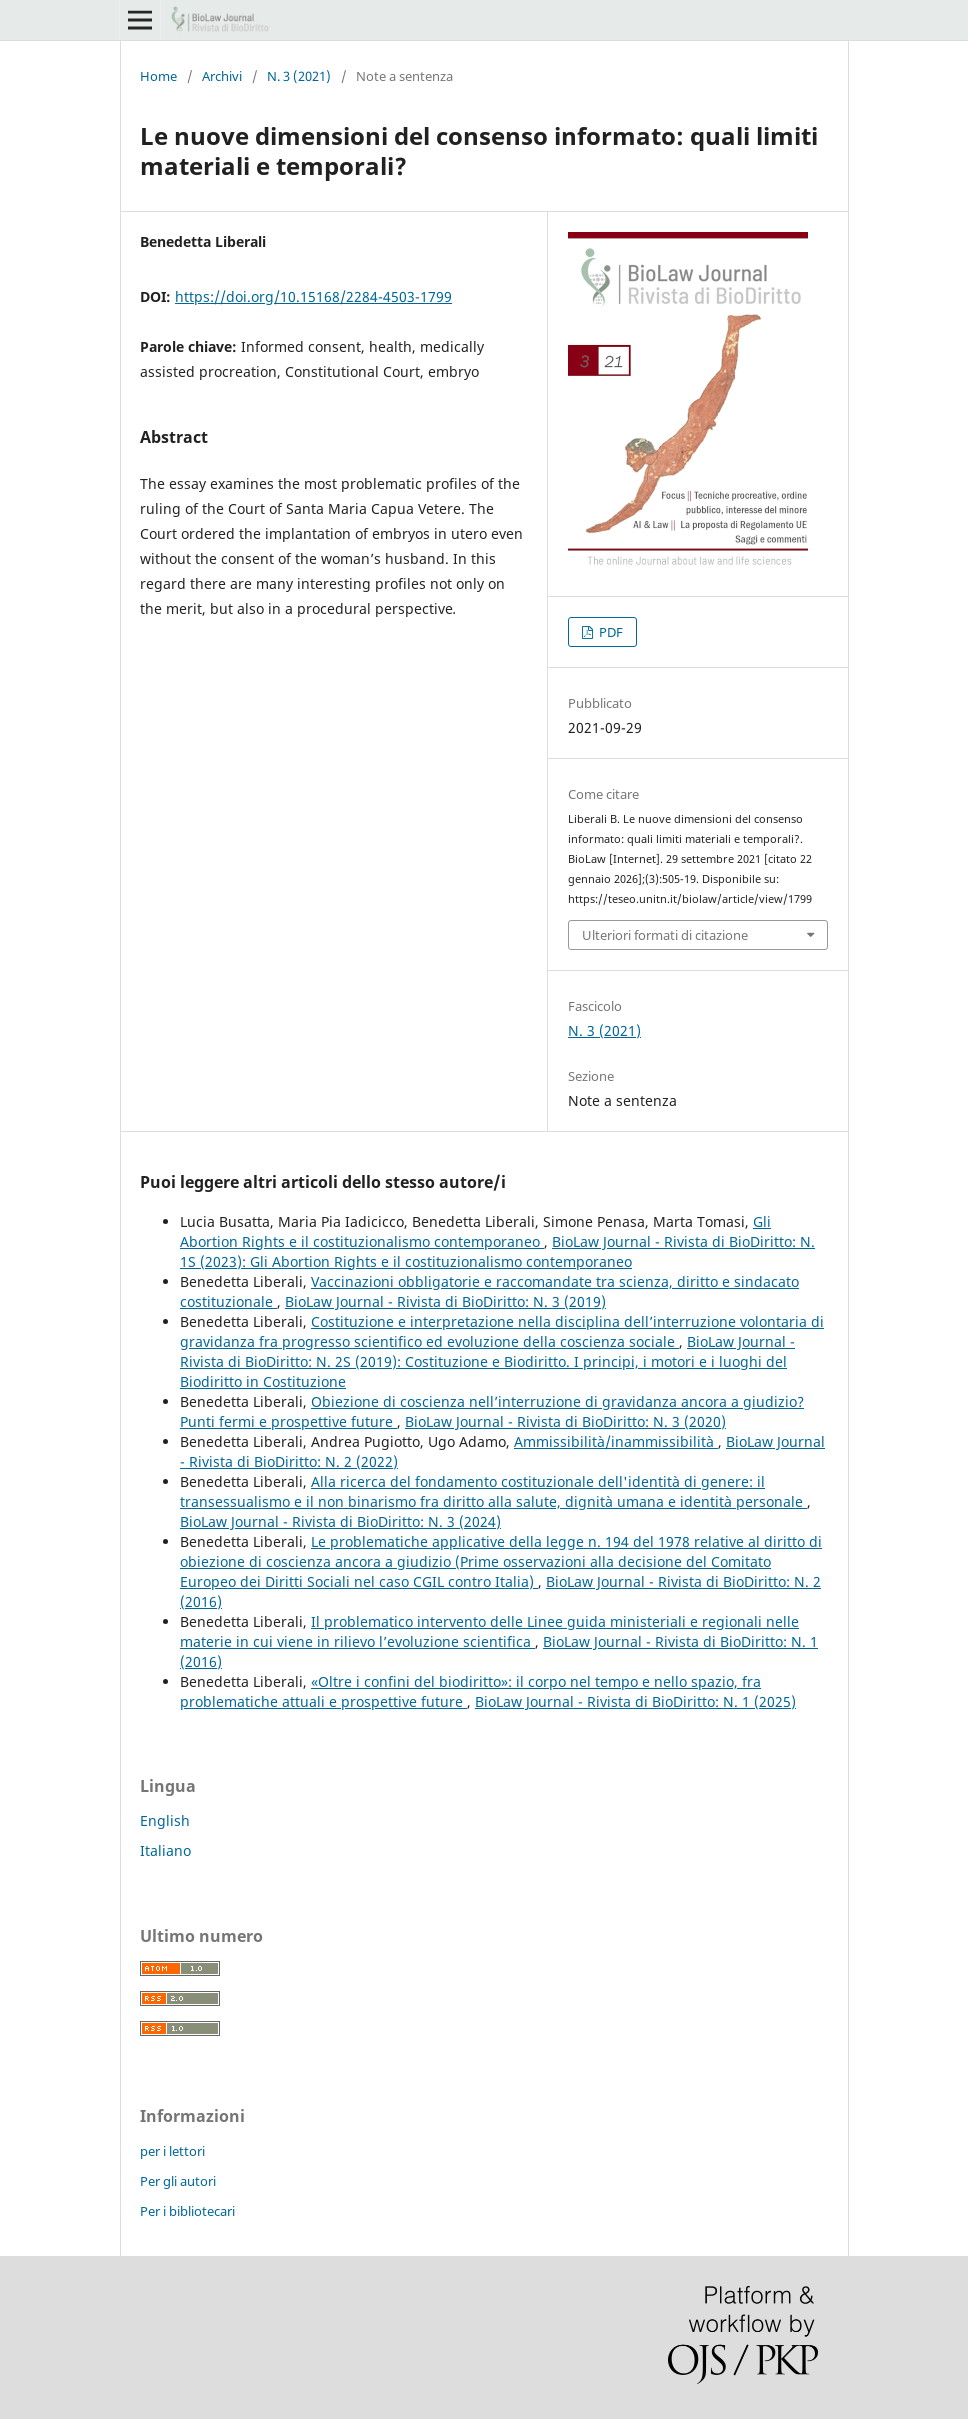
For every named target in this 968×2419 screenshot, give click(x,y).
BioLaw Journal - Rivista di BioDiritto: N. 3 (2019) (445, 1301)
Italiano (165, 1850)
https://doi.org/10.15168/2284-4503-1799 (313, 296)
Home (158, 76)
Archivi (222, 76)
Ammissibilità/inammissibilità (616, 1441)
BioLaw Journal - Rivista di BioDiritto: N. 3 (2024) (340, 1521)
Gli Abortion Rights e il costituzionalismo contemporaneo (475, 1231)
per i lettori (172, 2151)
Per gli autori (178, 2181)
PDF (609, 632)
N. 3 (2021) (299, 76)
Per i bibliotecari (187, 2211)
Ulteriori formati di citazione (665, 935)
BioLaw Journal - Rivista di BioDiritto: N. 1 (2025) (635, 1701)
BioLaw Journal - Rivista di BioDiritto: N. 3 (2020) (565, 1421)
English (165, 1820)
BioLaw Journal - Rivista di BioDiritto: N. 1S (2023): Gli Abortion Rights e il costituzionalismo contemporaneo (497, 1251)
